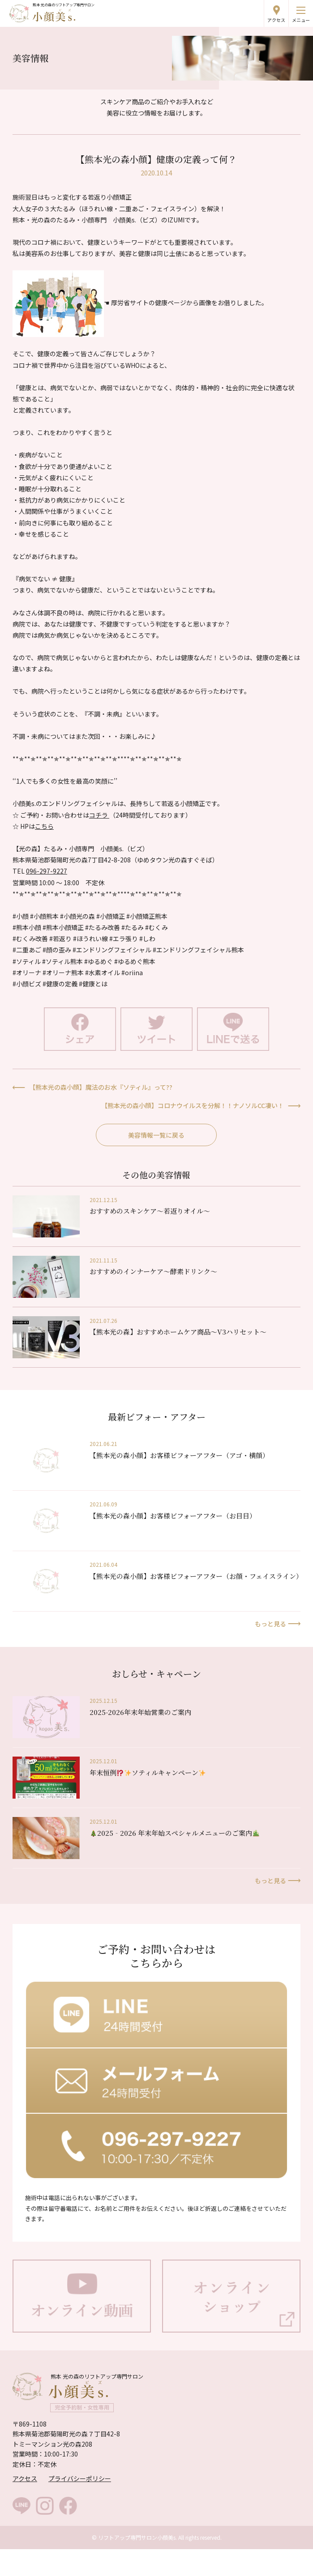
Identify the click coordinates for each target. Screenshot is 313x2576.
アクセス (276, 20)
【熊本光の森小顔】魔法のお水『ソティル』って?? (100, 1087)
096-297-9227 (46, 870)
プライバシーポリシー (79, 2478)
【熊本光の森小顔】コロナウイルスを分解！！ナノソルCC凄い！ (192, 1105)
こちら (44, 826)
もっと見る (270, 1624)
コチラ (99, 814)
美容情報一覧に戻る (156, 1134)
